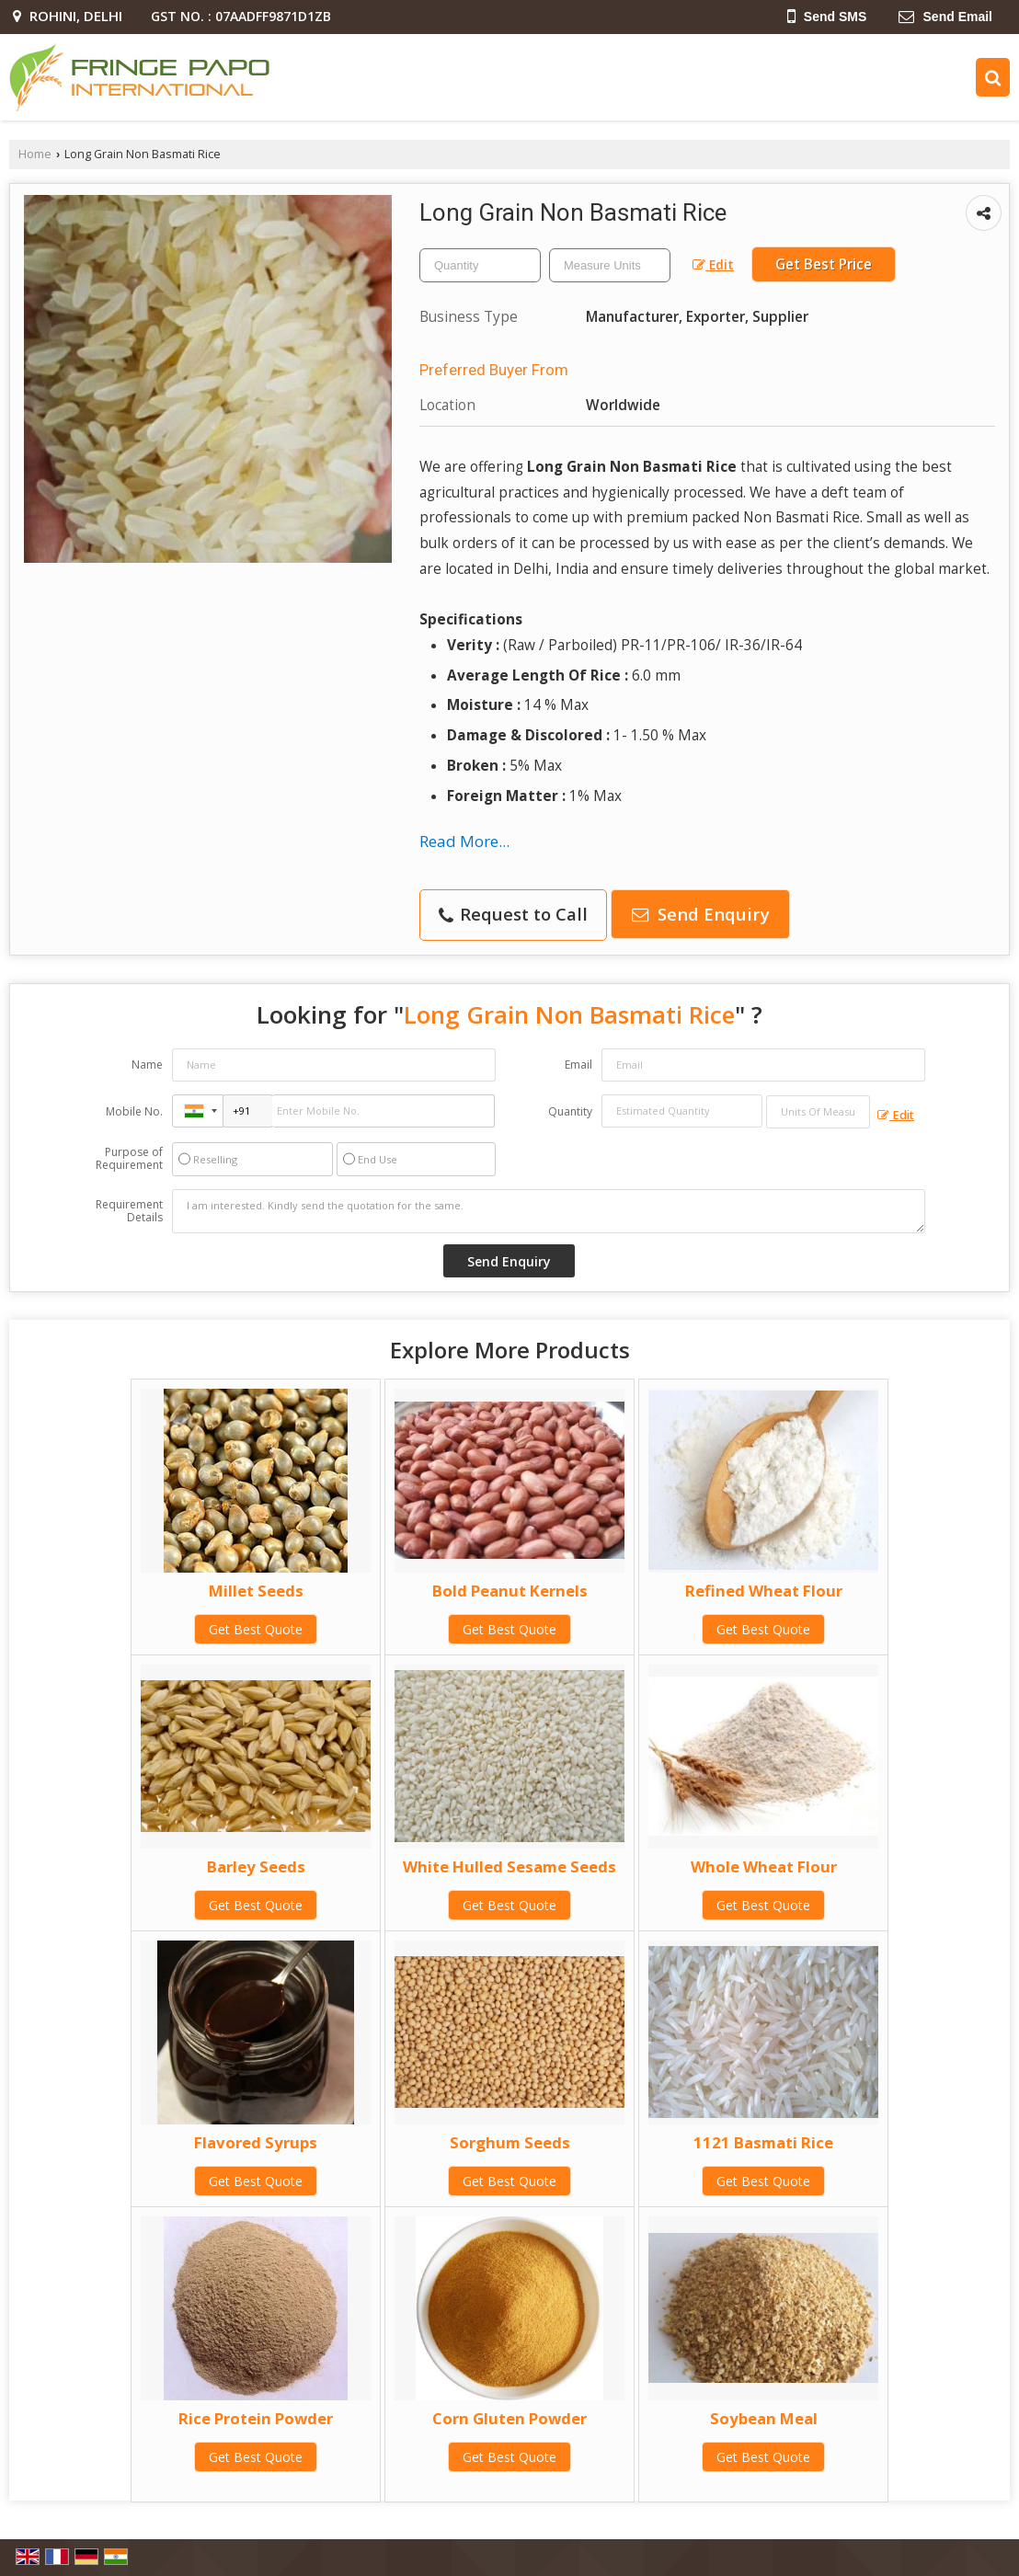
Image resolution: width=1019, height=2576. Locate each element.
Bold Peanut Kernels (510, 1590)
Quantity (570, 1111)
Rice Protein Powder (255, 2418)
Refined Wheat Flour (763, 1590)
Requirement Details (129, 1211)
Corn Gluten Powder (509, 2418)
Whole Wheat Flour (764, 1866)
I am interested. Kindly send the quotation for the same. (548, 1211)
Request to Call (513, 913)
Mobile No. (134, 1111)
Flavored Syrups (255, 2142)
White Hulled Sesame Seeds (509, 1866)
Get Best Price (823, 264)
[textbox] (609, 265)
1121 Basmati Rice (763, 2142)
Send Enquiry (701, 913)
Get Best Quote (256, 1629)
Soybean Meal (764, 2418)
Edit (713, 264)
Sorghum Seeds (510, 2142)
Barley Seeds (256, 1866)
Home (35, 154)
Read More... (464, 841)
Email (578, 1064)
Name (147, 1064)
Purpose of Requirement (129, 1159)
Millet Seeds (256, 1590)
